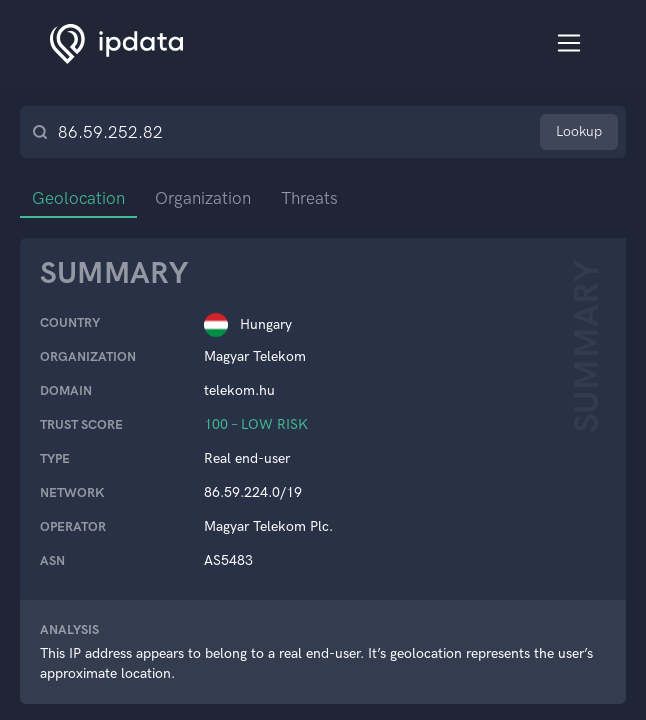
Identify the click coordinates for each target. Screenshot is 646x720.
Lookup (579, 131)
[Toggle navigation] (569, 43)
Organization (203, 198)
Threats (309, 198)
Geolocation (78, 198)
